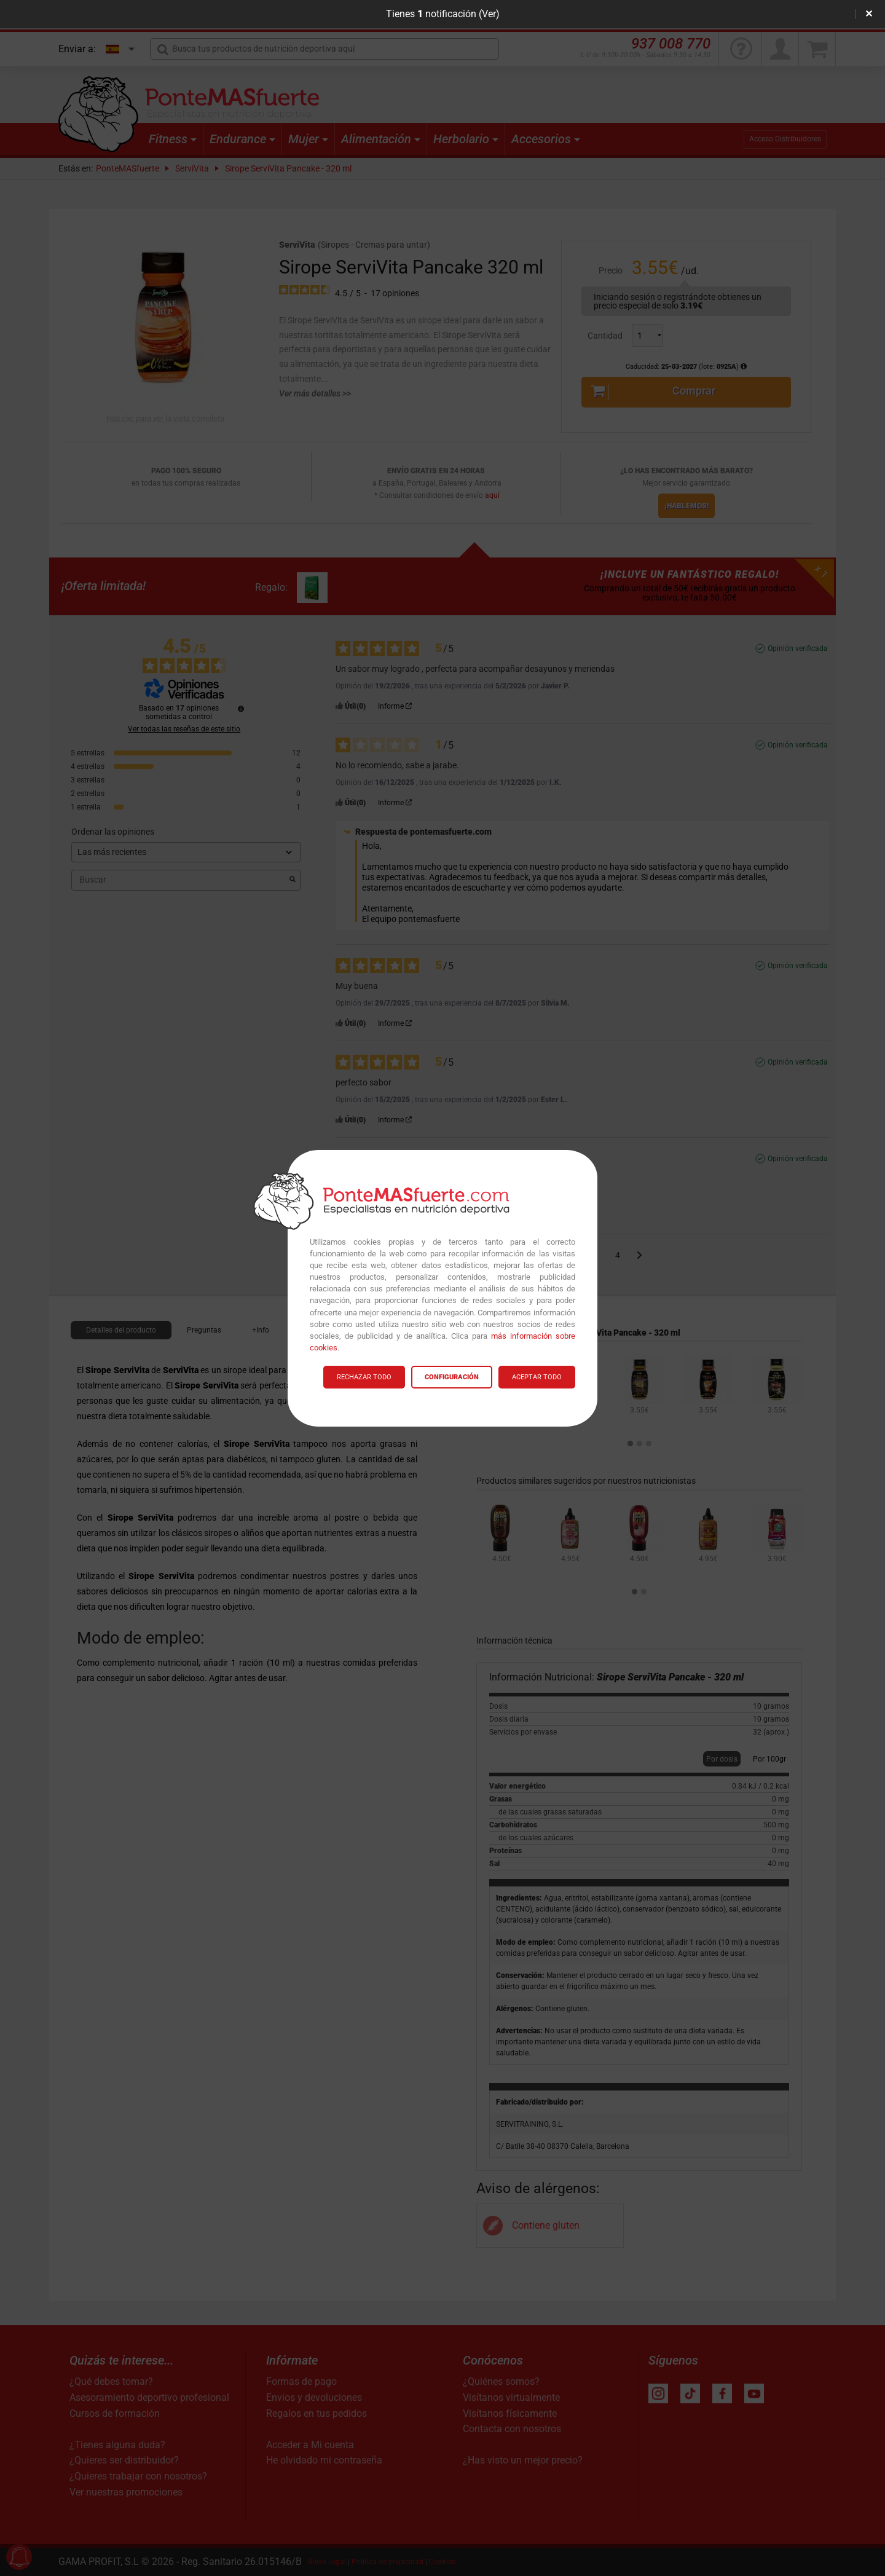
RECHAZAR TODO (364, 1377)
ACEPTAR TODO (537, 1377)
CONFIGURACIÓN (452, 1377)
